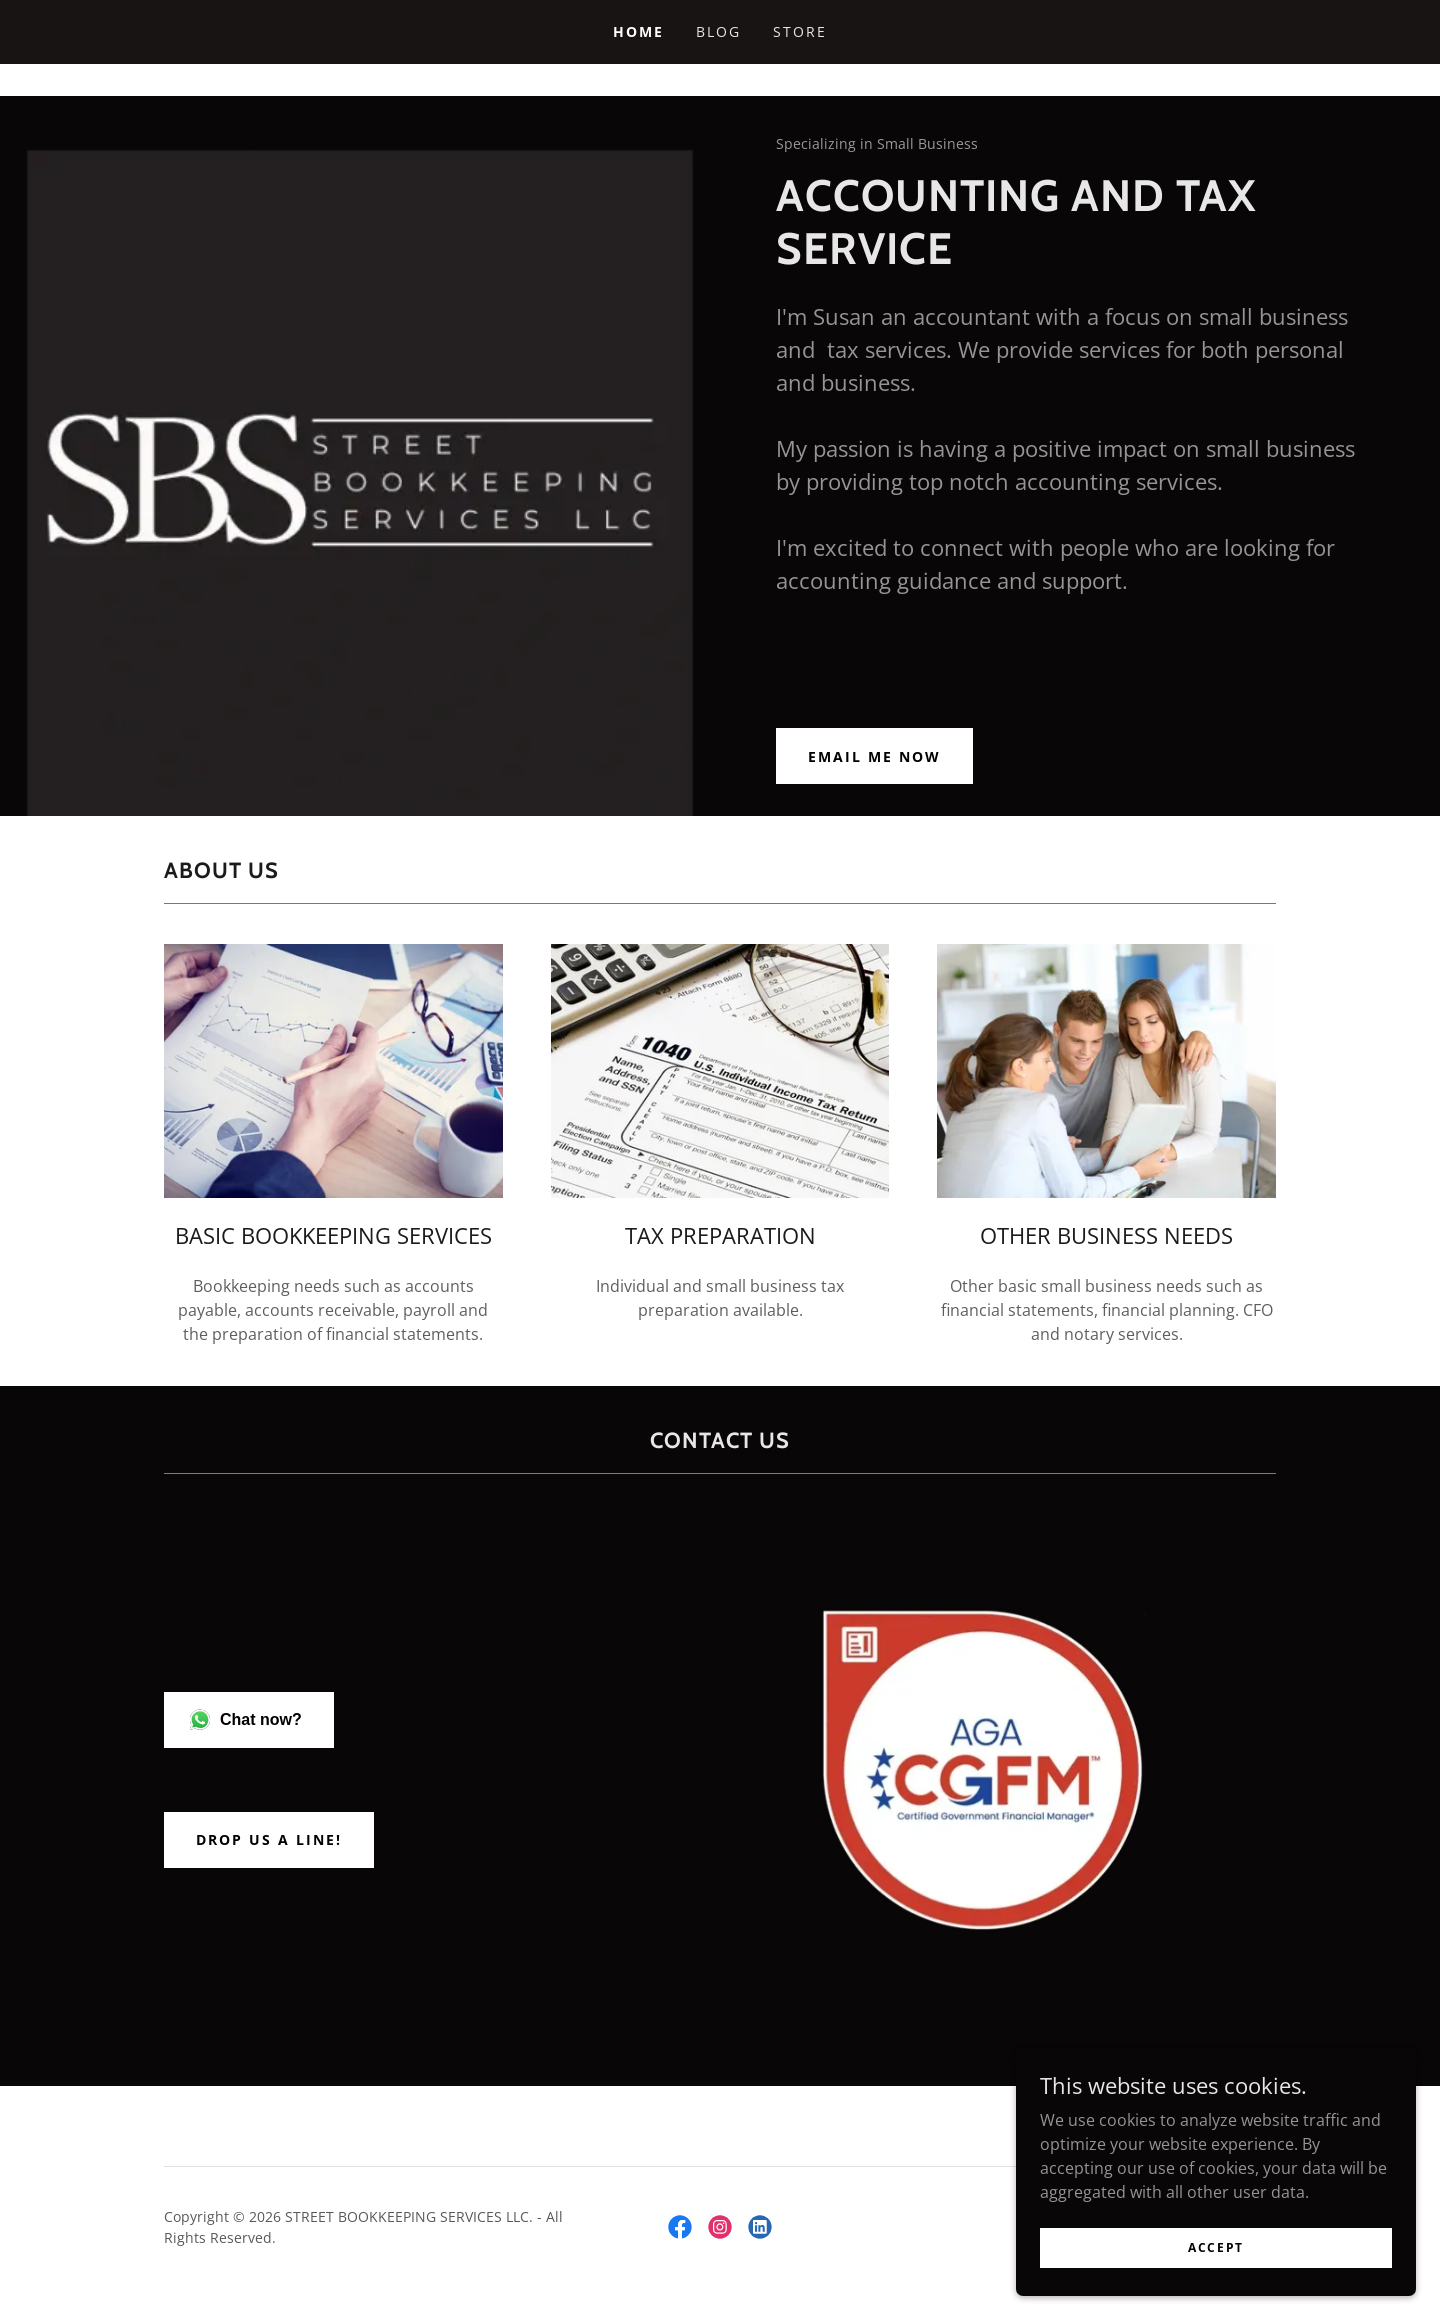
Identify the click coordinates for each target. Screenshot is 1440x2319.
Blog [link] (718, 31)
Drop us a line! (269, 1839)
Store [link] (800, 31)
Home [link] (638, 31)
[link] (680, 2227)
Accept (1216, 2247)
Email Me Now (874, 756)
